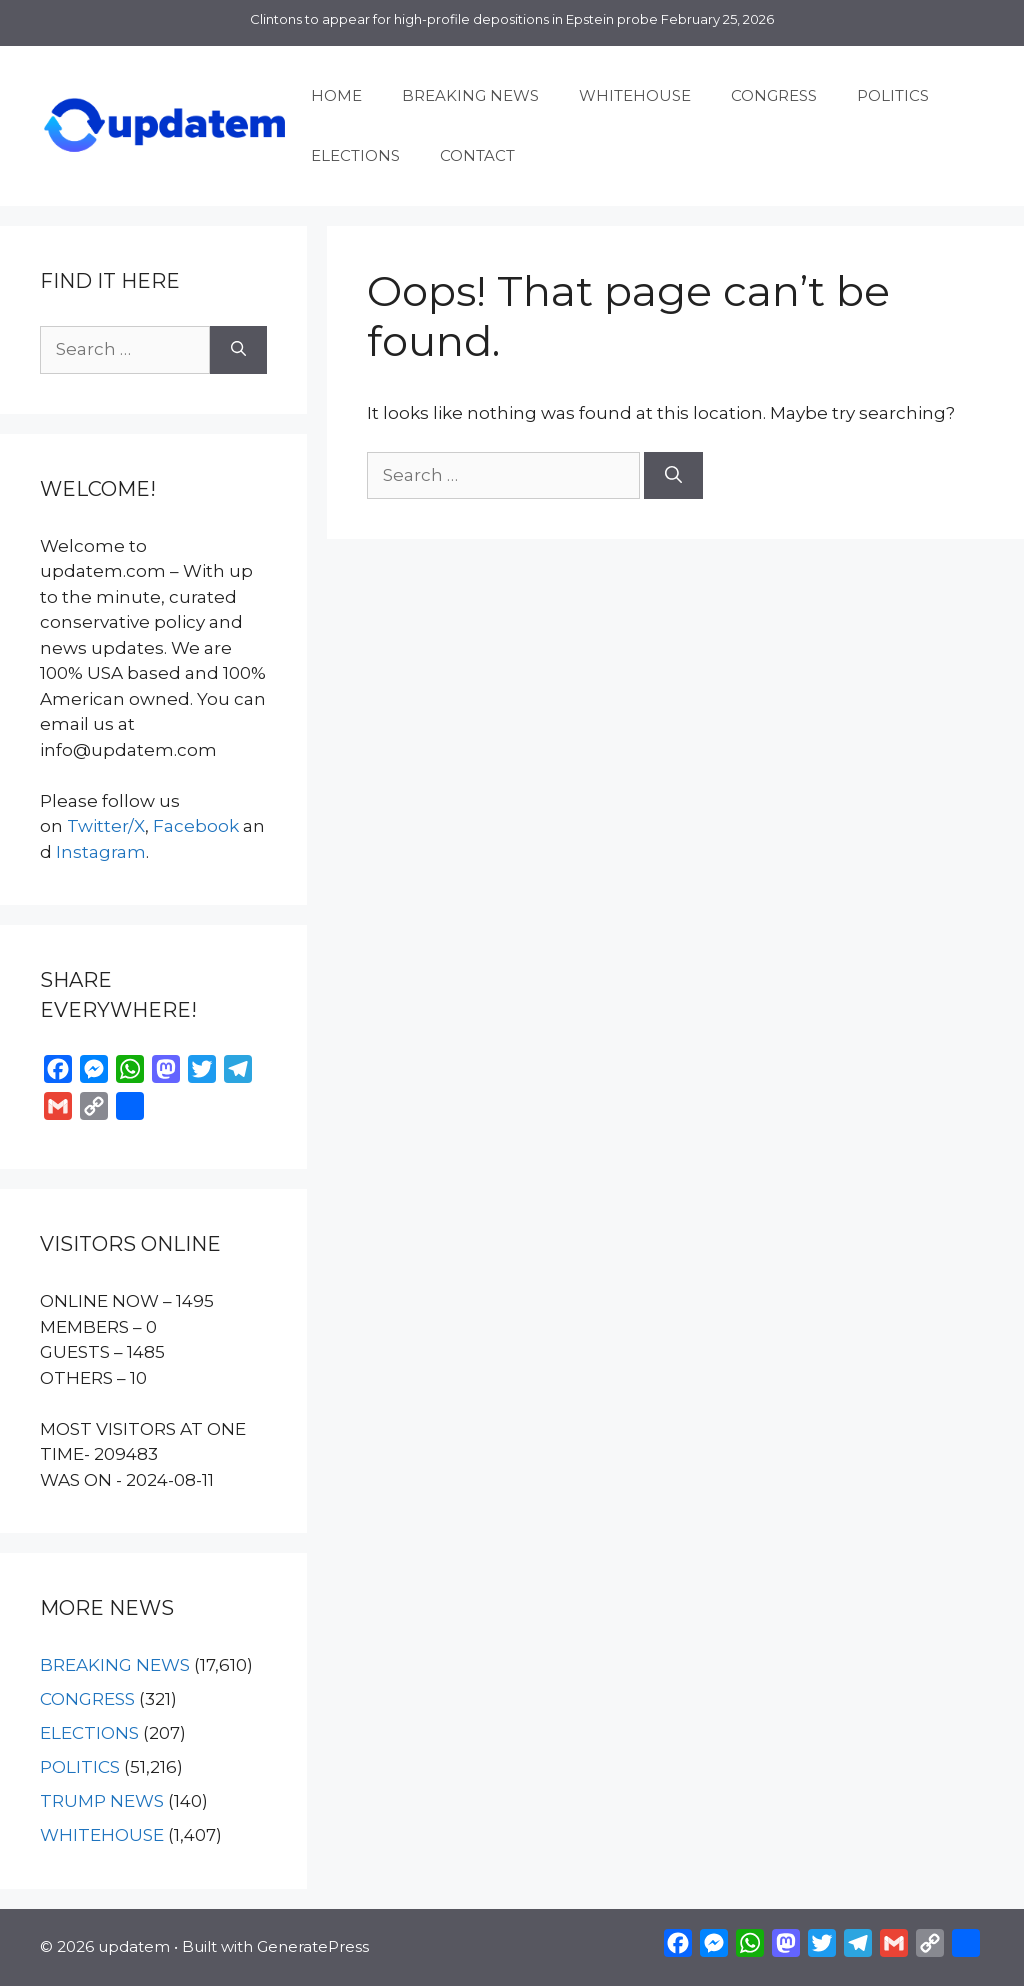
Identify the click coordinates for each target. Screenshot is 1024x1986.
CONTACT (477, 155)
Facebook (196, 826)
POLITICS (893, 95)
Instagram (101, 852)
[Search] (673, 476)
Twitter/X (106, 826)
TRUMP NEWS (102, 1801)
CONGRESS (774, 95)
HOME (336, 95)
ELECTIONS (355, 155)
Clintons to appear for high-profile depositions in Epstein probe (454, 19)
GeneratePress (313, 1946)
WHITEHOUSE (635, 95)
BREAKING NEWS (470, 95)
